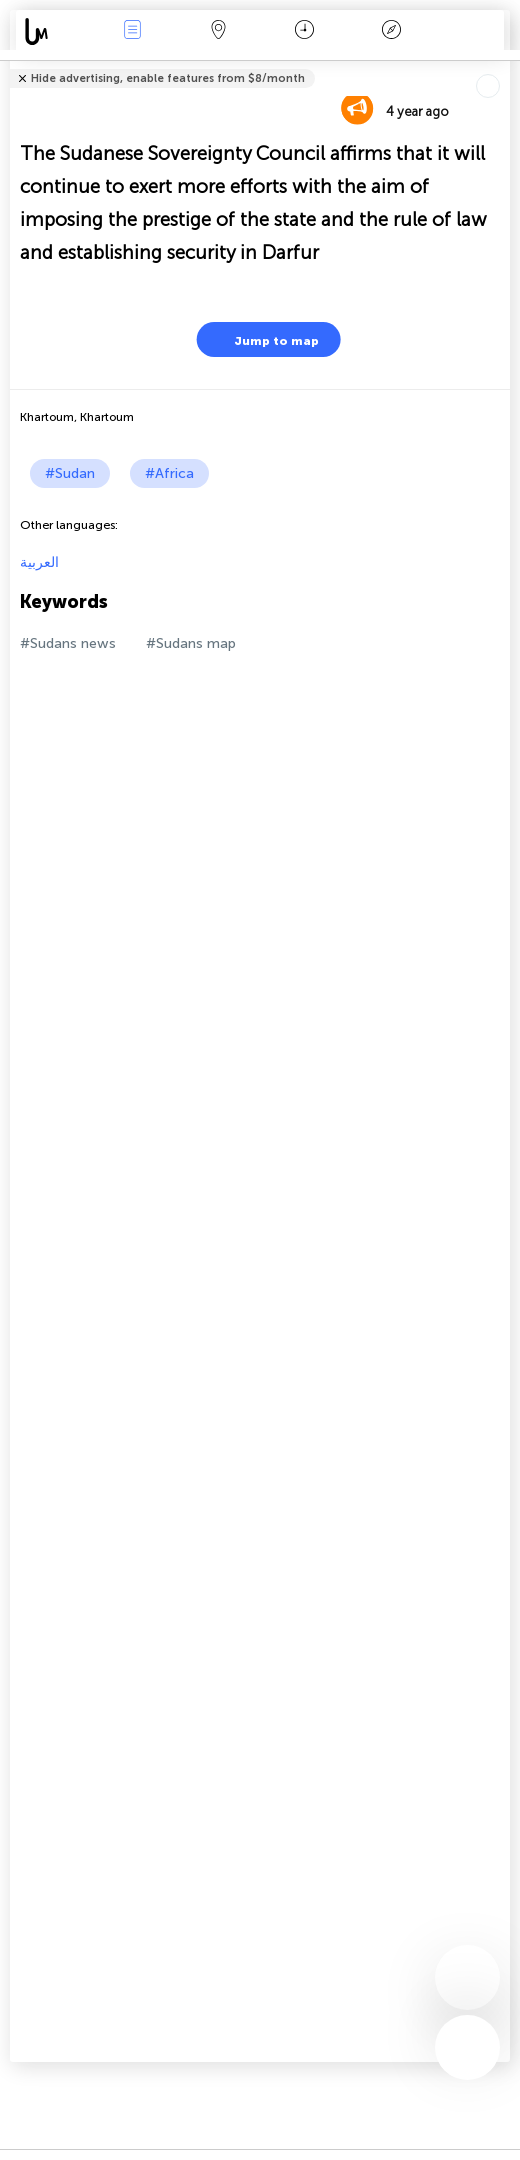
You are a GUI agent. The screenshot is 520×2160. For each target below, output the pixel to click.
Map (218, 31)
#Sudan (70, 473)
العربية (39, 562)
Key (391, 31)
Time (304, 31)
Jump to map (264, 339)
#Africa (169, 473)
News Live (132, 31)
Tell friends (501, 65)
